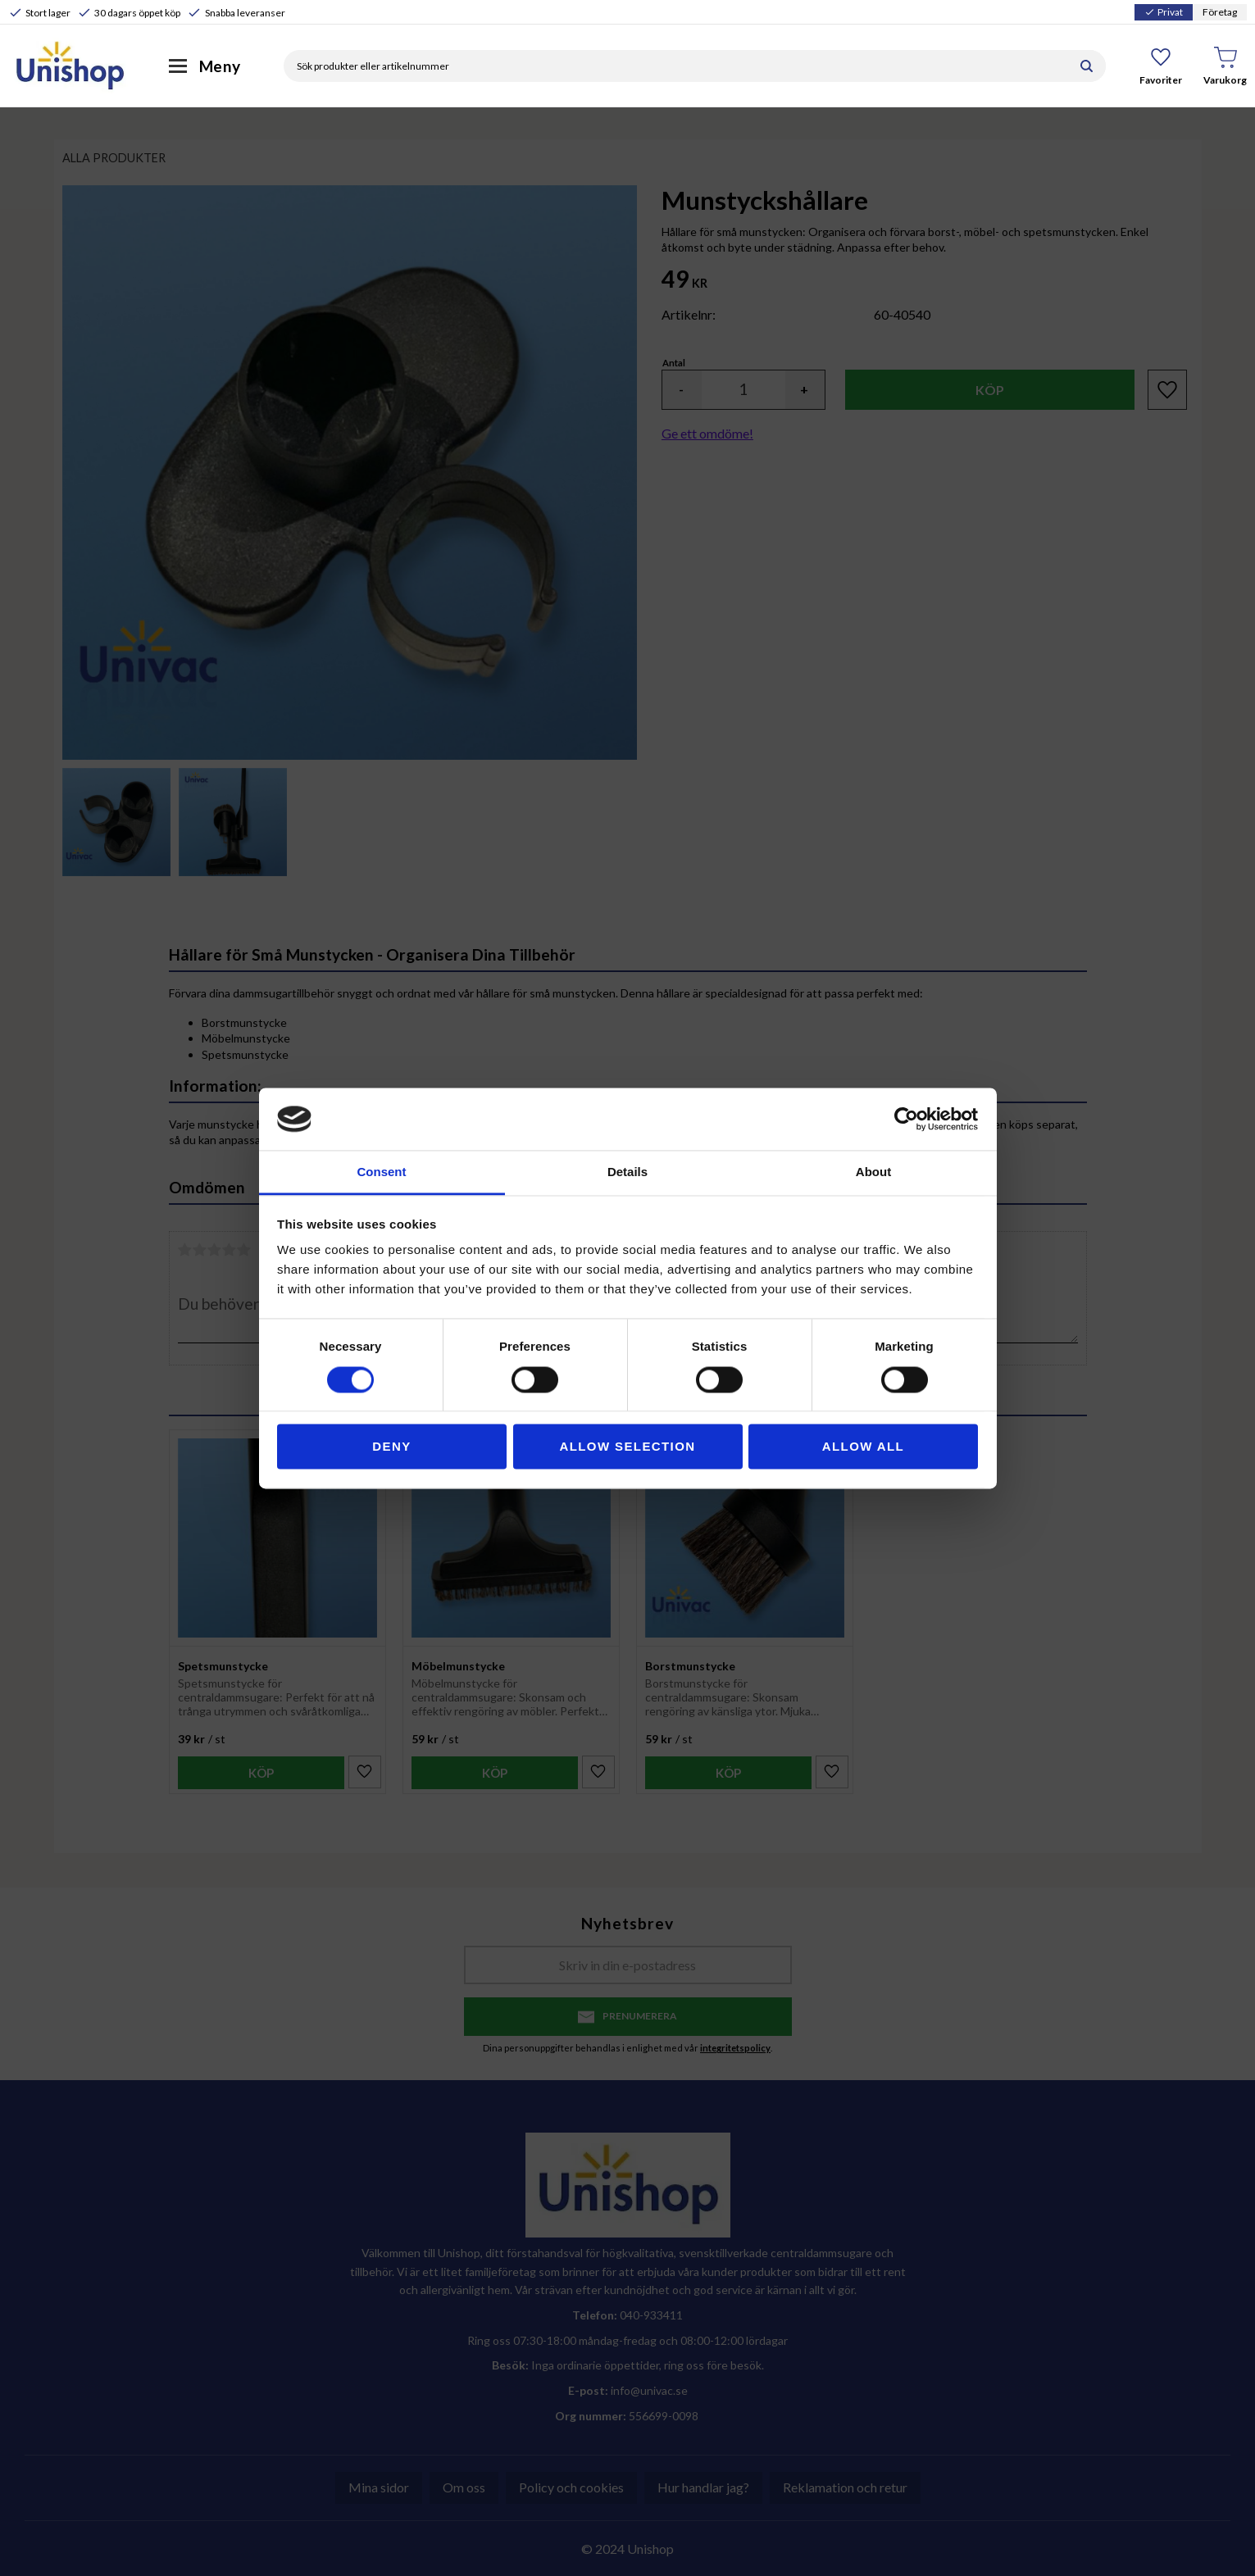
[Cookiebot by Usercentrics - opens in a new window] (906, 1118)
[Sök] (1086, 66)
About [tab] (873, 1172)
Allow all (863, 1447)
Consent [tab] (382, 1172)
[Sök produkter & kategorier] (675, 66)
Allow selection (628, 1447)
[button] (1161, 65)
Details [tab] (627, 1172)
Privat (1163, 12)
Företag (1220, 12)
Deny (391, 1447)
